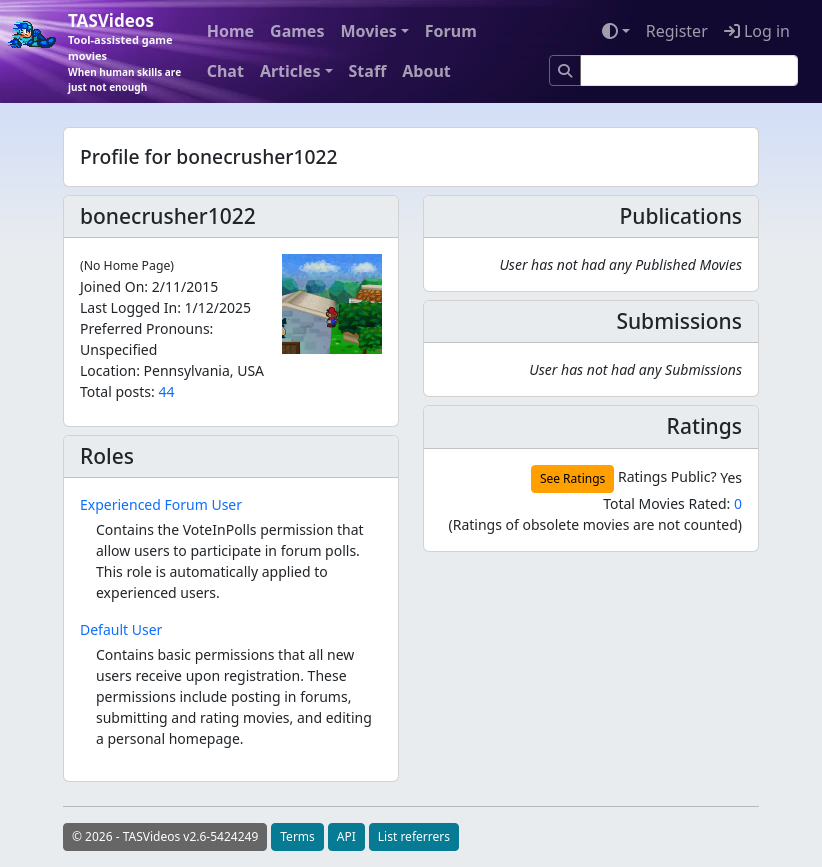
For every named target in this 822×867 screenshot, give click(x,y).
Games (297, 31)
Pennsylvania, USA (204, 370)
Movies (368, 31)
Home (230, 31)
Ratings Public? (667, 476)
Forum (451, 31)
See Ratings (572, 478)
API (346, 836)
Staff (368, 71)
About (426, 71)
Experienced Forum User (161, 504)
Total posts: (117, 391)
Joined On (112, 286)
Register (677, 31)
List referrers (414, 836)
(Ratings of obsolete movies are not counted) (595, 524)
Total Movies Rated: (672, 503)
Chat (225, 71)
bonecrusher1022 (168, 216)
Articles (290, 71)
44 (166, 391)
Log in (757, 31)
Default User (121, 629)
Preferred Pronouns (145, 328)
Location (108, 370)
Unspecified (118, 349)
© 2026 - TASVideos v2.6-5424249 (165, 836)
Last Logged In (128, 307)
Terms (297, 836)
